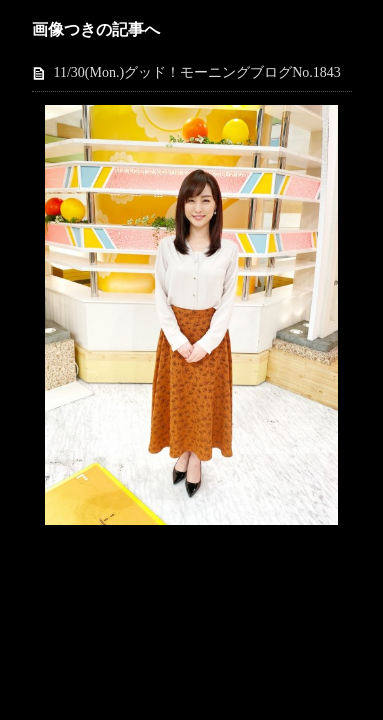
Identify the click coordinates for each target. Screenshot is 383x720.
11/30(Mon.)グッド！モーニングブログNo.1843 (197, 72)
